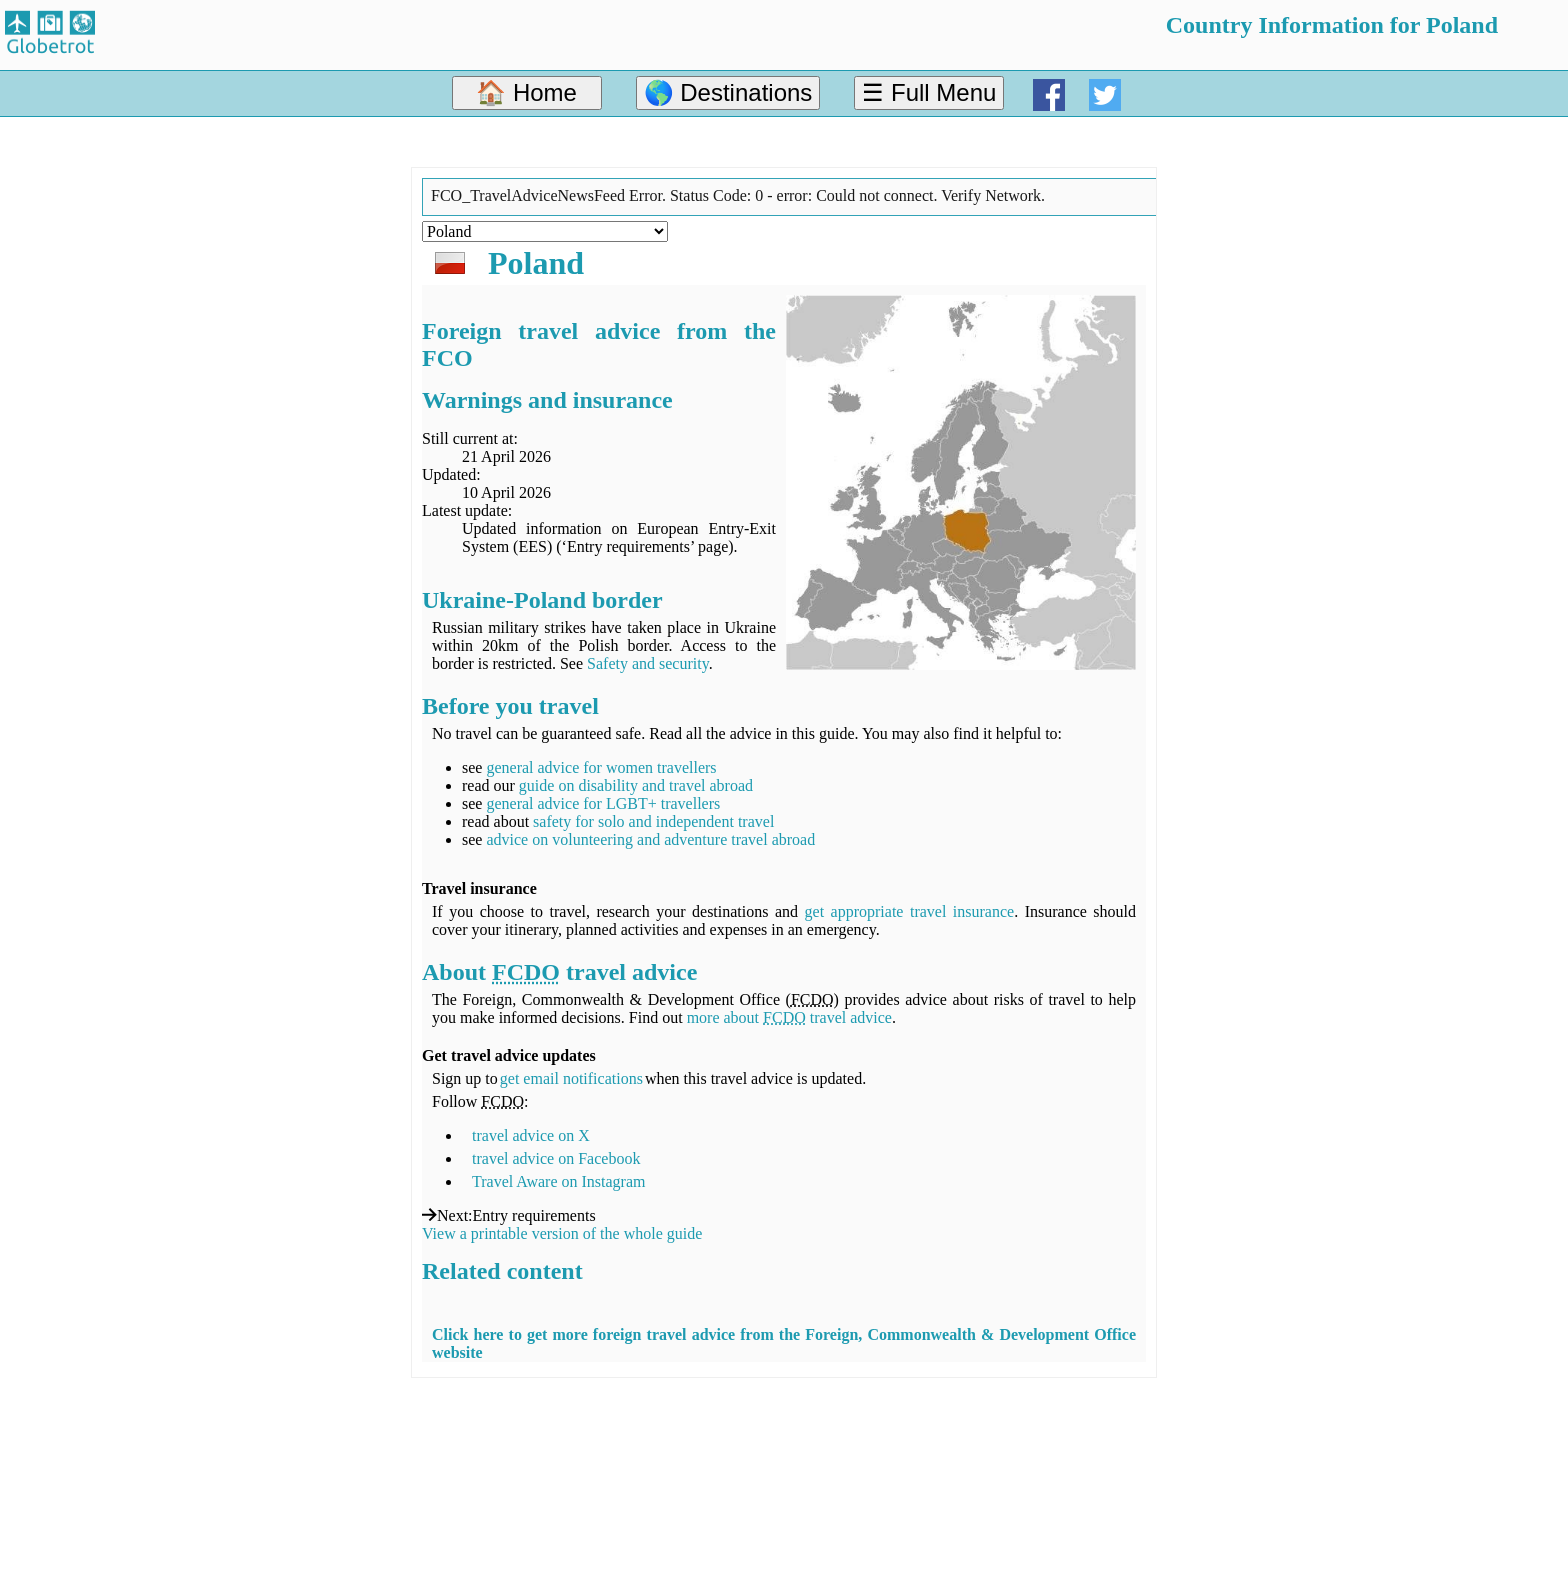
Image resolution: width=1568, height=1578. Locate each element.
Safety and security (648, 663)
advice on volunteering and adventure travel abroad (650, 839)
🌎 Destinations (728, 92)
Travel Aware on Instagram (558, 1181)
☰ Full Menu (929, 92)
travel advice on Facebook (556, 1158)
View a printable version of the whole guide (562, 1233)
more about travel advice (789, 1017)
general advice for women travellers (601, 767)
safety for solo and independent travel (653, 821)
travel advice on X (531, 1135)
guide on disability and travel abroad (636, 785)
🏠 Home (526, 92)
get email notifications (571, 1078)
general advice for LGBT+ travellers (603, 803)
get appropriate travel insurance (910, 911)
